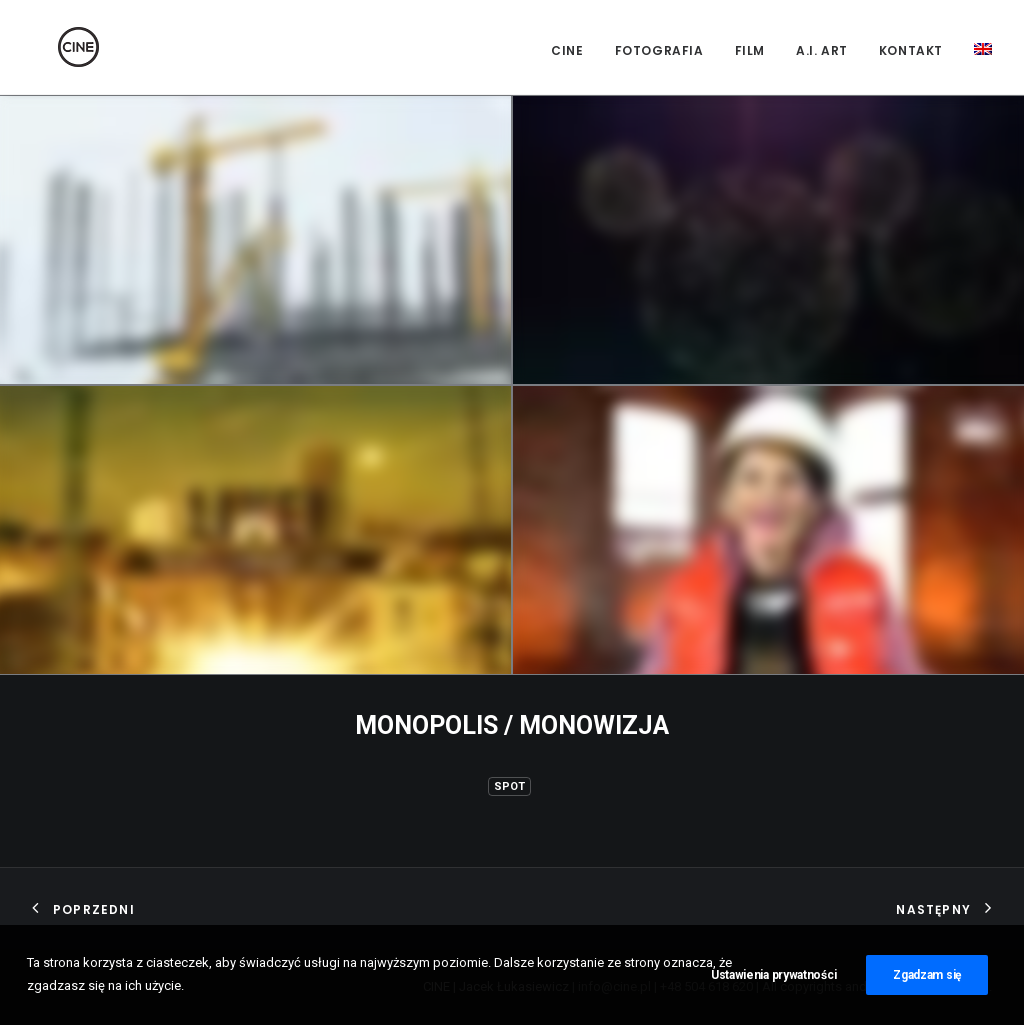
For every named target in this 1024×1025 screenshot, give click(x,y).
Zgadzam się (927, 981)
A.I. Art (822, 50)
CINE (567, 50)
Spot (509, 786)
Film (750, 50)
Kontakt (911, 50)
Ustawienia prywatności (773, 981)
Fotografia (659, 50)
